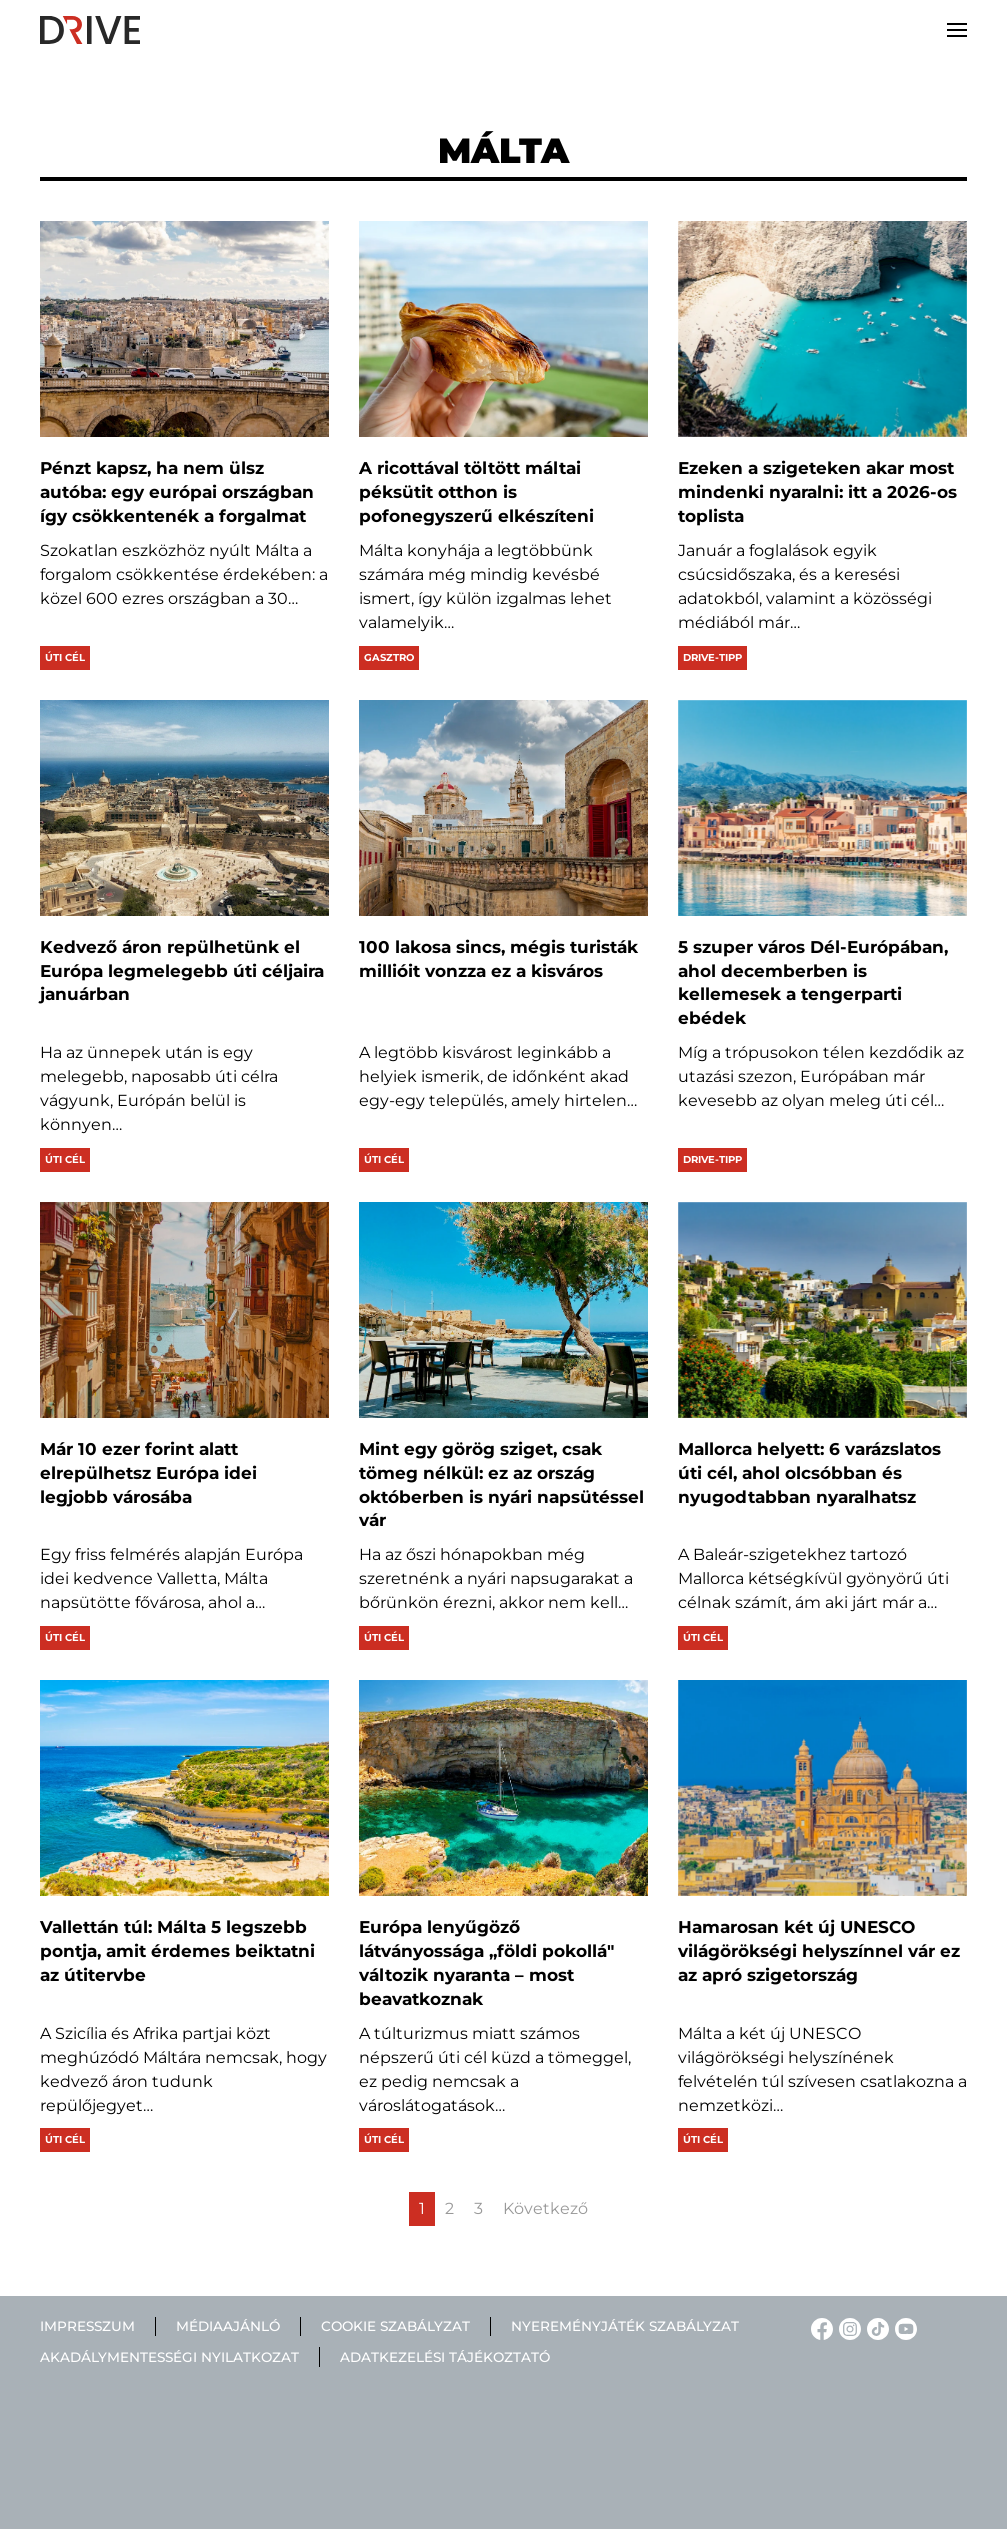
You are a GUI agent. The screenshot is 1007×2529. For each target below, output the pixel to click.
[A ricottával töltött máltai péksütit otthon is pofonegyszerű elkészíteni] (503, 329)
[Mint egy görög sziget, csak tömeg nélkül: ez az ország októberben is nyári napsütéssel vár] (503, 1310)
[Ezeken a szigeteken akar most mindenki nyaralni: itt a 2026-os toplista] (822, 329)
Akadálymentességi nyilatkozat (169, 2357)
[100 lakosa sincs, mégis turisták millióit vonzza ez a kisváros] (503, 808)
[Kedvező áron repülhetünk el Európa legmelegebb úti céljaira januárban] (184, 808)
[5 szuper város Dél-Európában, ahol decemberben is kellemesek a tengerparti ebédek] (822, 808)
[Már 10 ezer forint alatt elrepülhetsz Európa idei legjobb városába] (184, 1310)
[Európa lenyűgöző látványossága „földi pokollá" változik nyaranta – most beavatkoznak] (503, 1788)
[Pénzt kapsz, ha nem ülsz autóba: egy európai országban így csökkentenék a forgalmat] (184, 329)
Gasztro (389, 657)
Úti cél (65, 657)
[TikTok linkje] (875, 2327)
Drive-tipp (712, 657)
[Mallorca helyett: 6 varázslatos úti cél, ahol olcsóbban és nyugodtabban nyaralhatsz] (822, 1310)
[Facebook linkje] (819, 2327)
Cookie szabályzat (395, 2326)
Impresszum (87, 2326)
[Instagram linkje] (847, 2327)
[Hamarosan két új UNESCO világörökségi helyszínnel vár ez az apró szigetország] (822, 1788)
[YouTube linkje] (903, 2327)
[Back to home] (90, 30)
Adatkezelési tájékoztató (445, 2357)
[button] (957, 30)
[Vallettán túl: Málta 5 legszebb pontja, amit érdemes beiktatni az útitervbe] (184, 1788)
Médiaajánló (228, 2326)
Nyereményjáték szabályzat (625, 2326)
